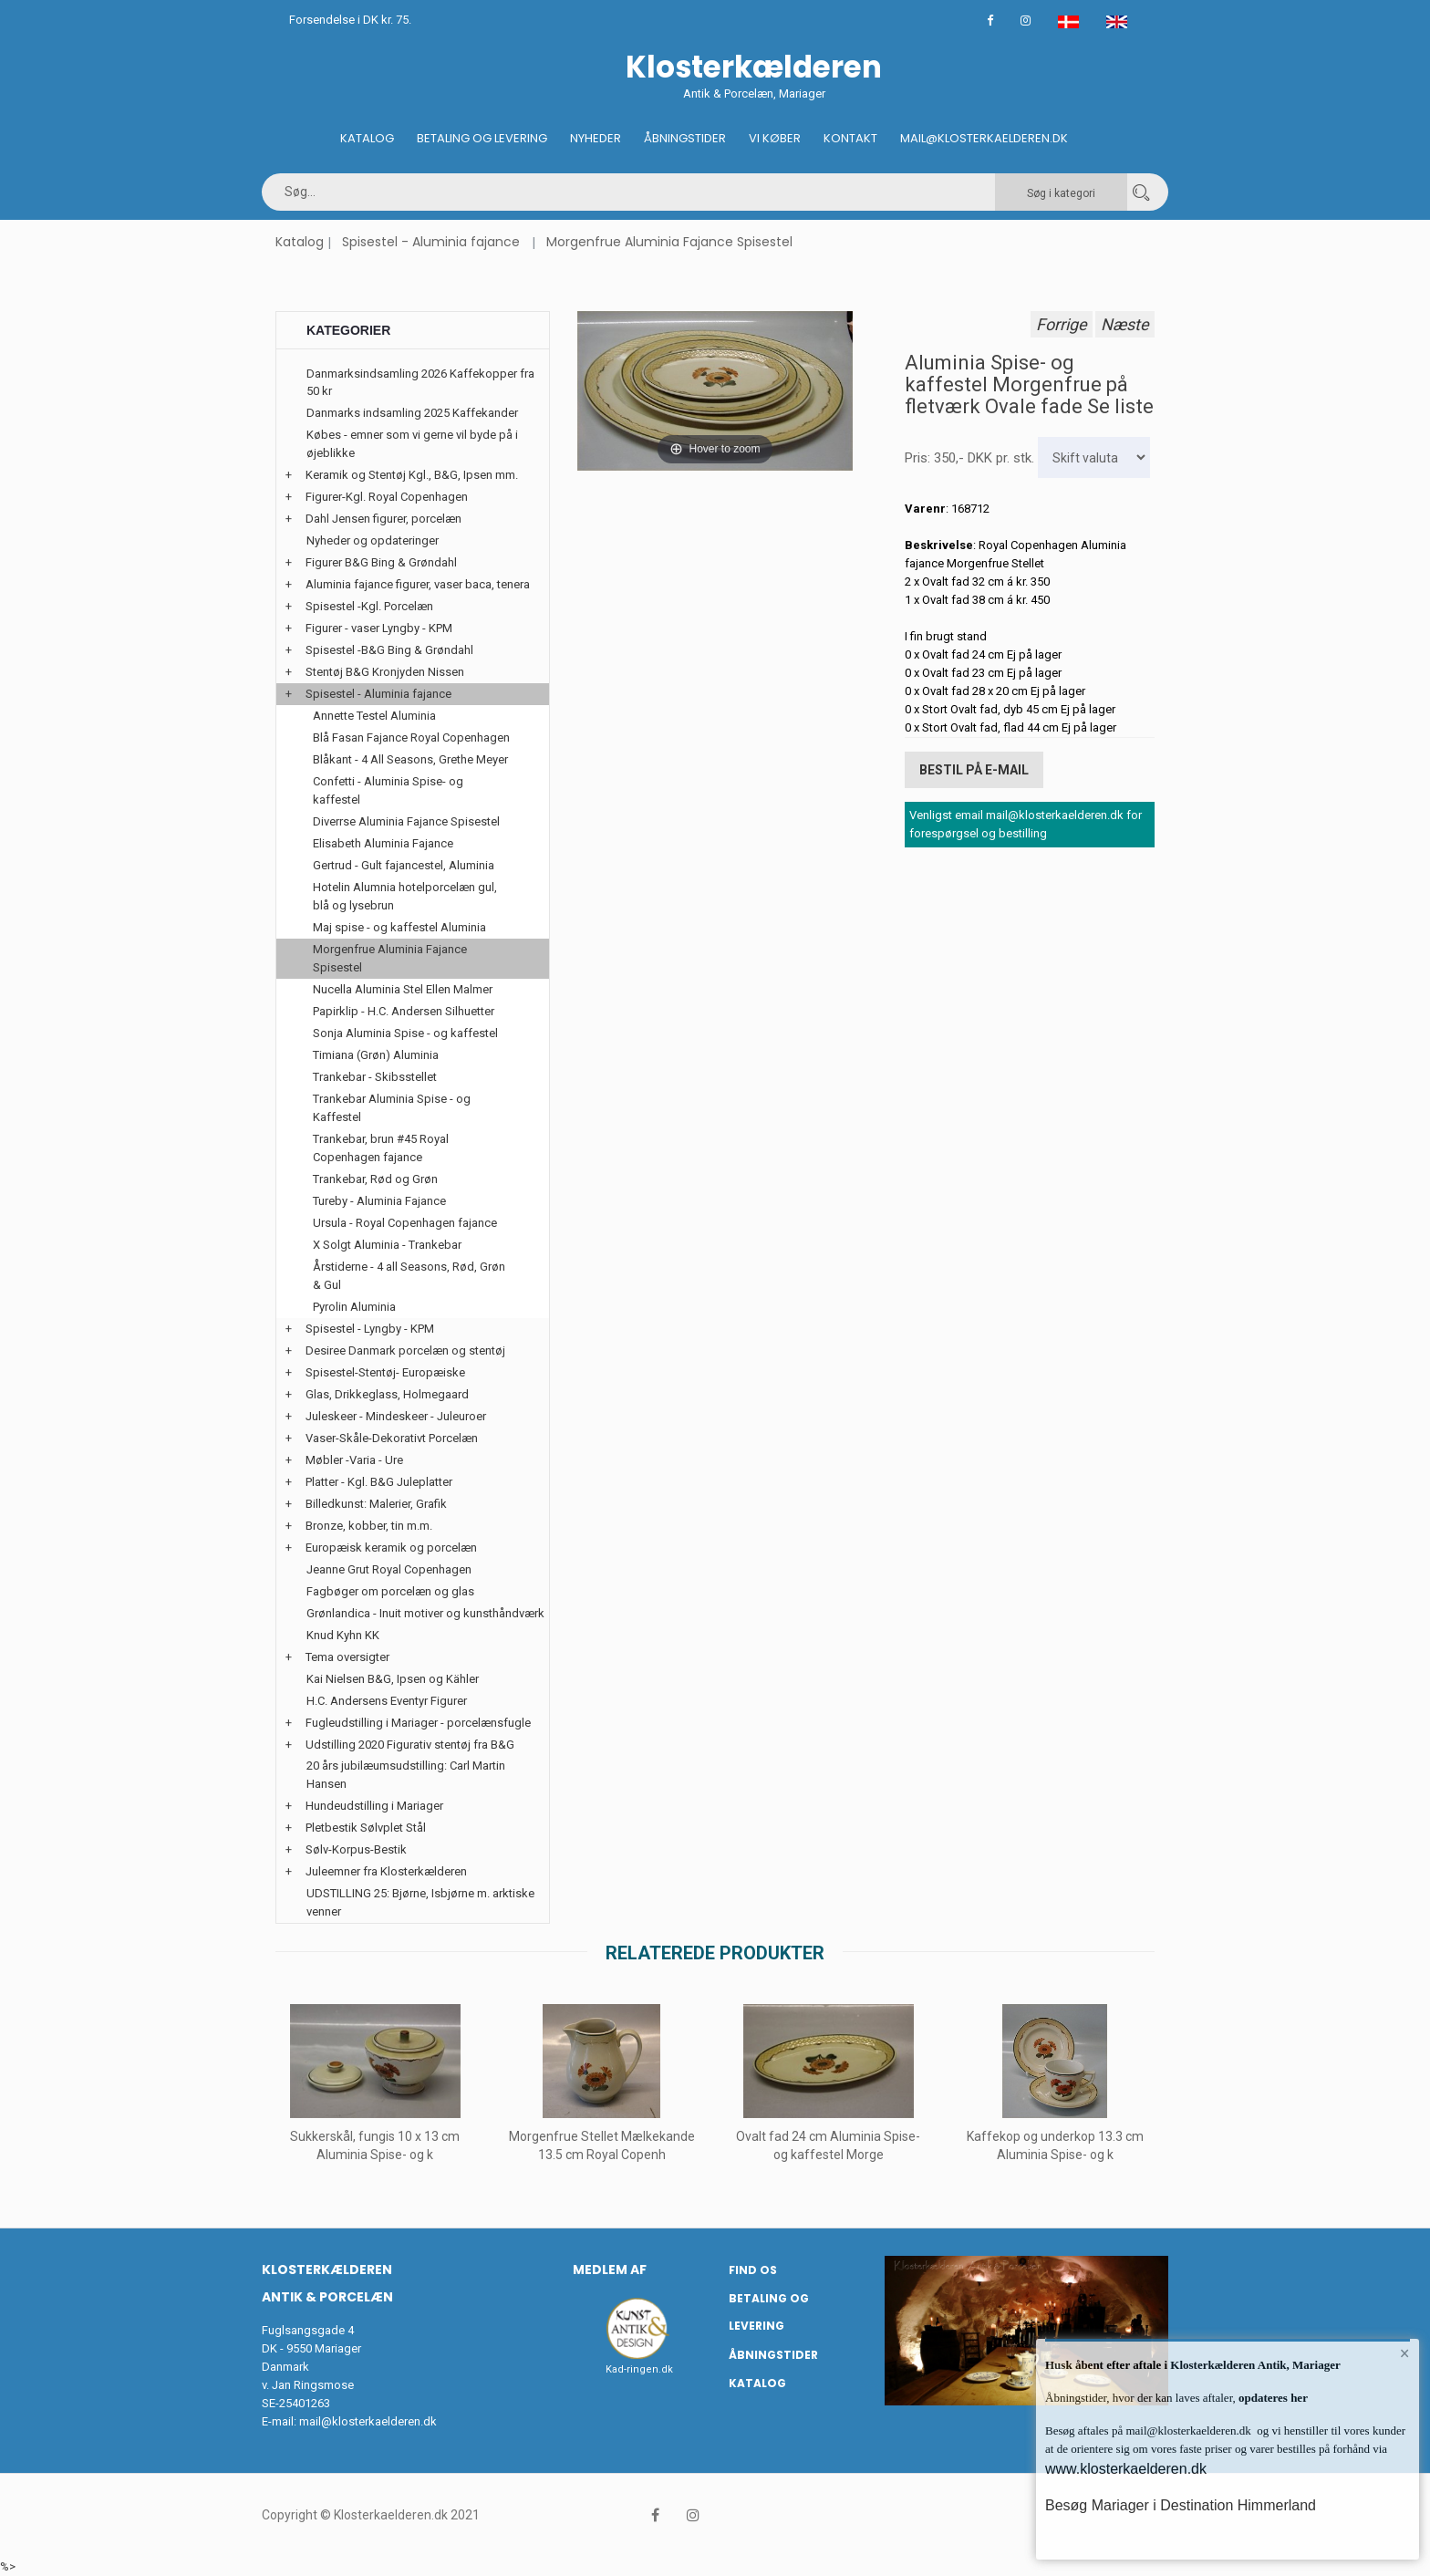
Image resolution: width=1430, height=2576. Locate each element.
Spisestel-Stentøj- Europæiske (385, 1372)
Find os (753, 2270)
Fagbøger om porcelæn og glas (390, 1591)
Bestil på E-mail (974, 770)
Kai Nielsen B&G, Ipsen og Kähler (392, 1679)
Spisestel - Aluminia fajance (431, 242)
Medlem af (610, 2269)
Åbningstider (685, 138)
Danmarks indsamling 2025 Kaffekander (412, 413)
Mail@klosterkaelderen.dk (984, 138)
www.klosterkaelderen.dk (1126, 2469)
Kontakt (850, 138)
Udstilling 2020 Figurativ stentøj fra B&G (410, 1744)
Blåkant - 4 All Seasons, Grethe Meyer (410, 759)
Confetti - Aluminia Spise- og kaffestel (388, 790)
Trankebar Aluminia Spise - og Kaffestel (392, 1108)
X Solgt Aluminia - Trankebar (387, 1245)
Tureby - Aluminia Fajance (379, 1201)
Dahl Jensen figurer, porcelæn (383, 518)
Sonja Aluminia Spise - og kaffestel (405, 1033)
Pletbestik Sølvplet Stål (366, 1827)
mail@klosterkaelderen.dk (368, 2421)
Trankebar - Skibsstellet (375, 1077)
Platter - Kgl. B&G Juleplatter (379, 1482)
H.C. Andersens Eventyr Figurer (386, 1701)
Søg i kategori (1061, 193)
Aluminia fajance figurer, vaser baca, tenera (418, 584)
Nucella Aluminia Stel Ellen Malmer (402, 989)
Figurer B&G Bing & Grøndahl (381, 562)
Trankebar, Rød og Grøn (375, 1179)
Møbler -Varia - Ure (354, 1460)
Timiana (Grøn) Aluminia (376, 1055)
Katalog (367, 138)
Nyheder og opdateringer (372, 540)
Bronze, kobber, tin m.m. (369, 1525)
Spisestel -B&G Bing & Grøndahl (389, 650)
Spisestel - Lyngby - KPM (370, 1328)
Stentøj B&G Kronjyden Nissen (385, 672)
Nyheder (595, 138)
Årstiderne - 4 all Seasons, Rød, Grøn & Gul (409, 1276)
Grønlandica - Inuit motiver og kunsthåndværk (425, 1613)
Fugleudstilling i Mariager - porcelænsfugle (418, 1722)
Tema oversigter (347, 1657)
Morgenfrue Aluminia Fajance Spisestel (669, 242)
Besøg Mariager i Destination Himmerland (1180, 2505)
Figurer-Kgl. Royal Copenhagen (387, 497)
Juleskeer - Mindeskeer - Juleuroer (396, 1416)
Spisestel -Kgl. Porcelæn (369, 606)
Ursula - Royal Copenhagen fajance (405, 1223)
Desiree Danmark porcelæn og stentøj (405, 1350)
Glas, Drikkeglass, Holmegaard (387, 1394)
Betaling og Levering (482, 138)
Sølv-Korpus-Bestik (356, 1849)
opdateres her (1272, 2398)
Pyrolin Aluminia (354, 1307)
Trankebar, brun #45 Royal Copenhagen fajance (381, 1148)
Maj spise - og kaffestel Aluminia (399, 927)
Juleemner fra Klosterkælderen (386, 1871)
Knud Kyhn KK (342, 1635)
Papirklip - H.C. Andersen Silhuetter (403, 1011)
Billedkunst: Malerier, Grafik (376, 1504)
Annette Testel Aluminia (374, 715)
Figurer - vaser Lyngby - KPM (379, 628)
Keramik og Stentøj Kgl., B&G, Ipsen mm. (412, 475)
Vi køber (775, 138)
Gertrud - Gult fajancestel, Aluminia (403, 865)
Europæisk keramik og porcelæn (391, 1547)
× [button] (1405, 2353)
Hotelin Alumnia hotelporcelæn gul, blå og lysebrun (405, 896)
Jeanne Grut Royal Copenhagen (388, 1569)
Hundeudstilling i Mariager (374, 1806)
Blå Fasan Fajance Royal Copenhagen (411, 737)
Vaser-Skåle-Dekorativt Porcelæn (392, 1438)
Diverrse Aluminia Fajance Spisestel (406, 821)
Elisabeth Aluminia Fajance (383, 843)
